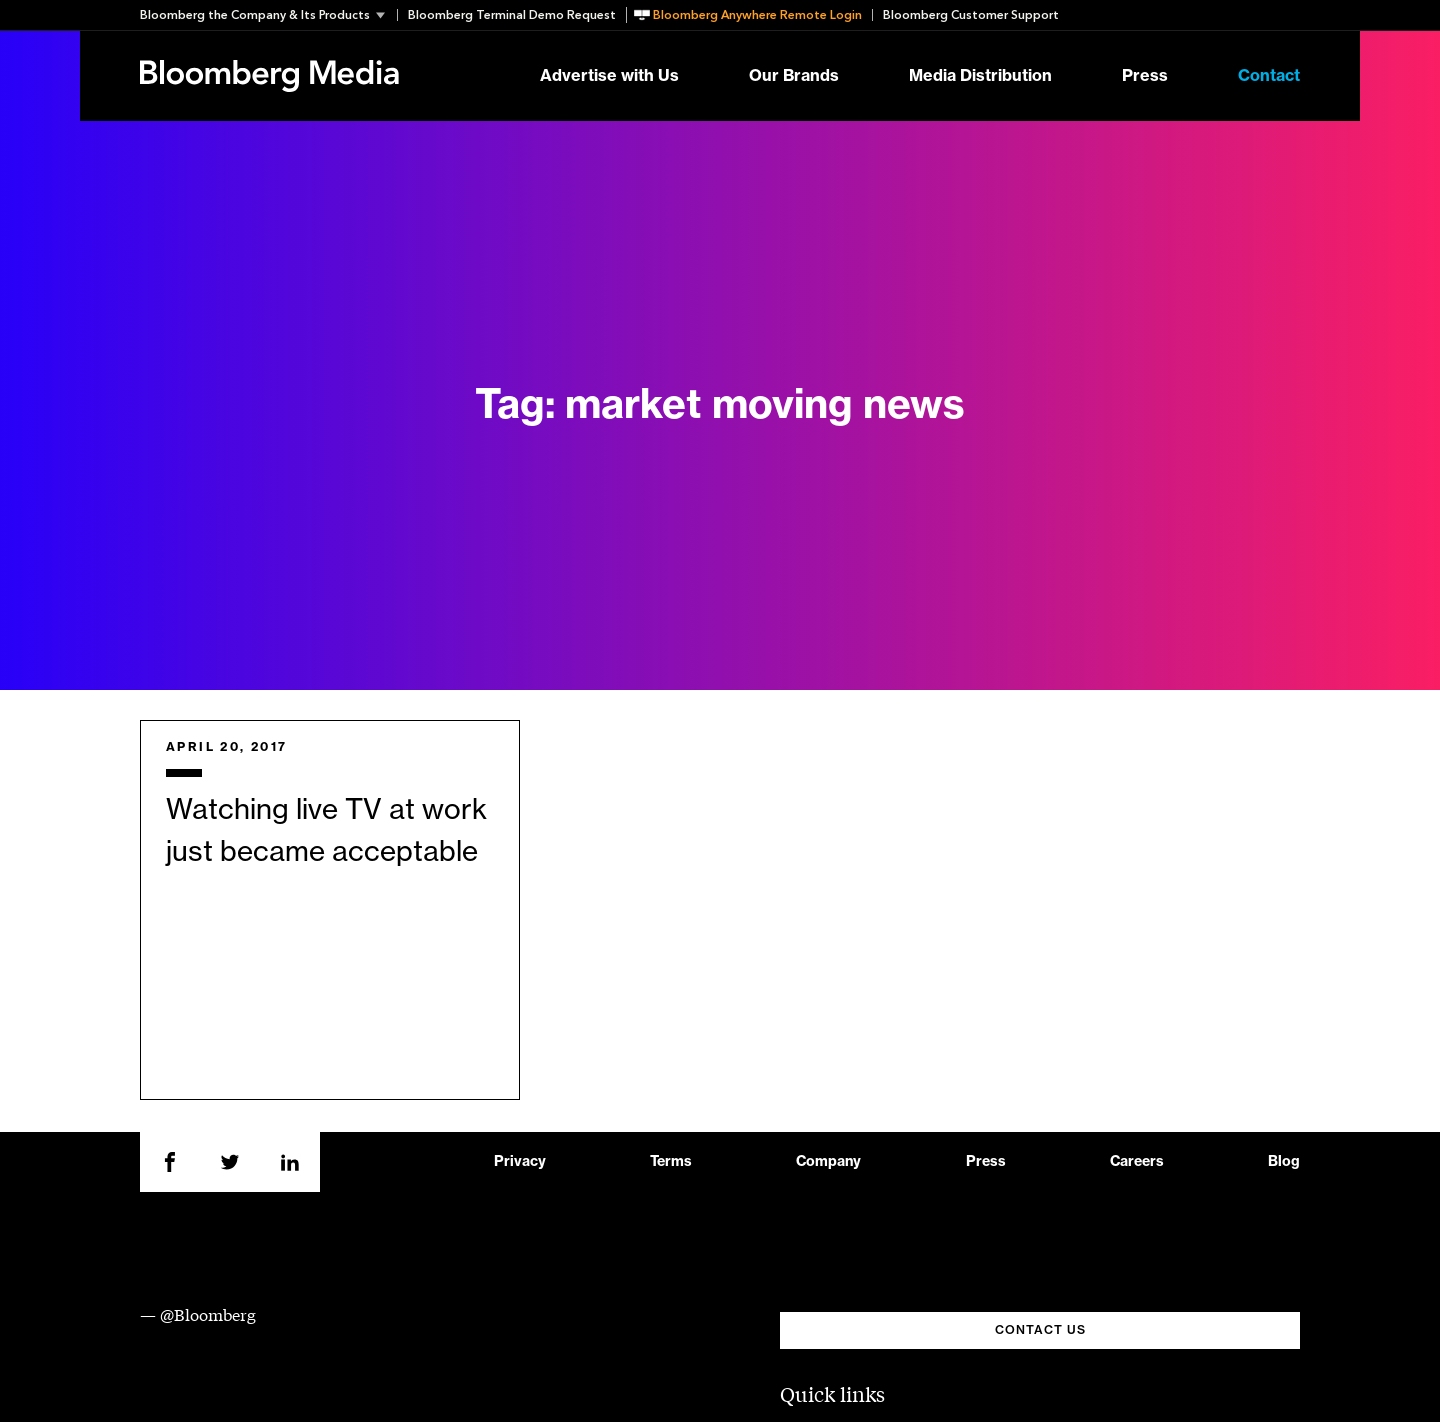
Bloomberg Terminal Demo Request (512, 15)
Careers (1137, 1162)
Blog (1284, 1162)
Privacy (520, 1162)
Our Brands (794, 76)
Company (828, 1162)
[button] (268, 15)
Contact (1269, 76)
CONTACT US (1040, 1330)
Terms (671, 1162)
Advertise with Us (609, 76)
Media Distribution (980, 76)
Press (1145, 76)
